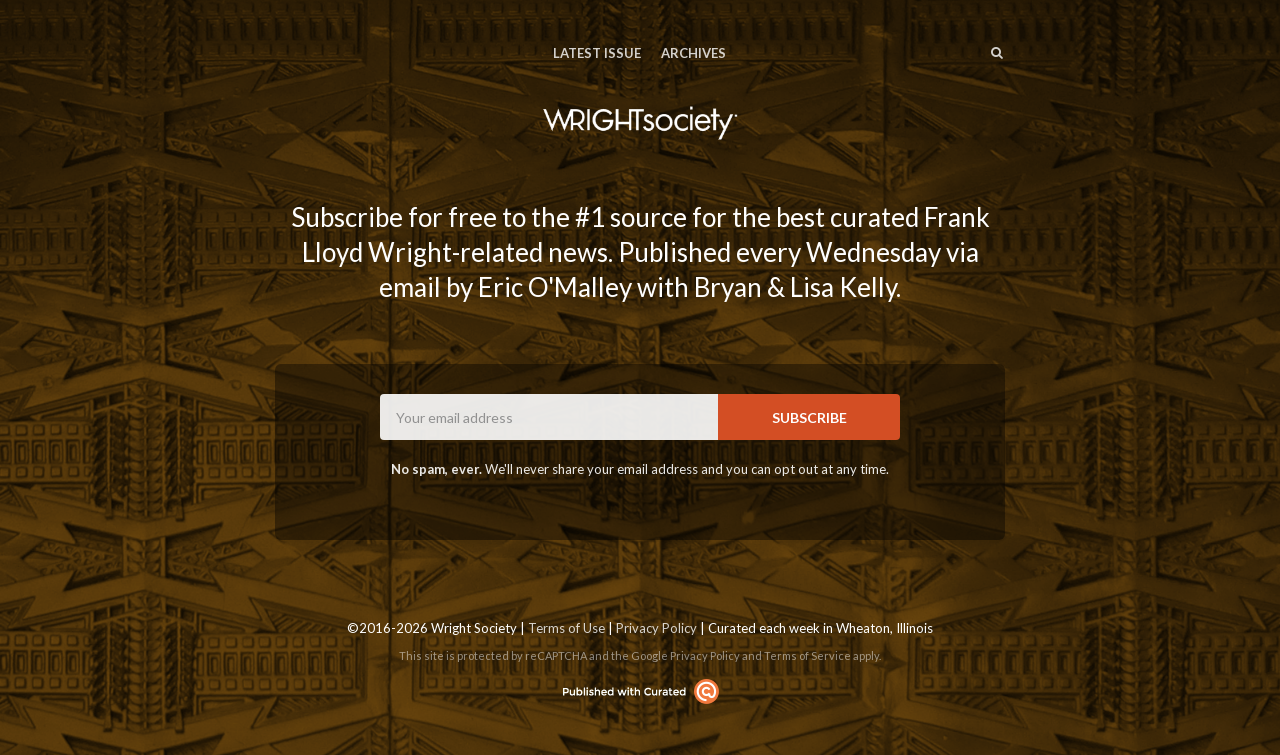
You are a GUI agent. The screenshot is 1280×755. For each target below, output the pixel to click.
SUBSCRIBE (809, 417)
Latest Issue (597, 53)
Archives (693, 53)
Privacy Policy (656, 628)
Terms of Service (807, 655)
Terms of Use (566, 628)
